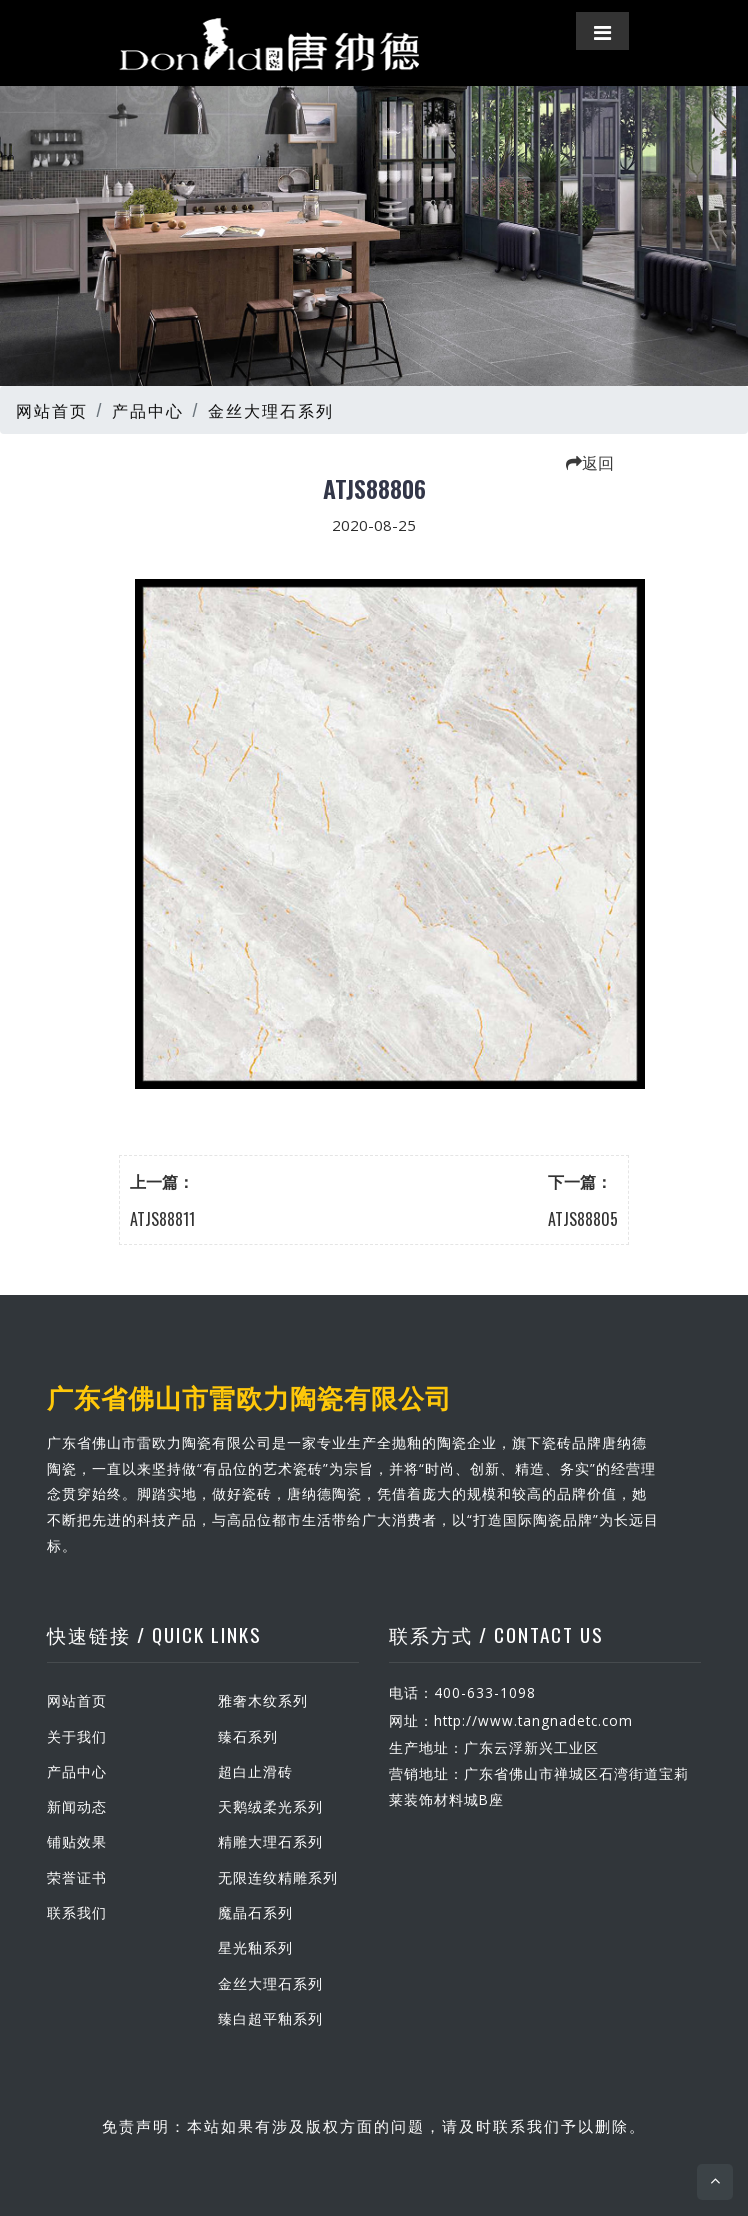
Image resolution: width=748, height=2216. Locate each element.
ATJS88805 (583, 1219)
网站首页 (52, 410)
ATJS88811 (162, 1219)
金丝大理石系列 (271, 410)
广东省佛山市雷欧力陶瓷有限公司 (249, 1396)
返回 (590, 462)
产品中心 (148, 410)
